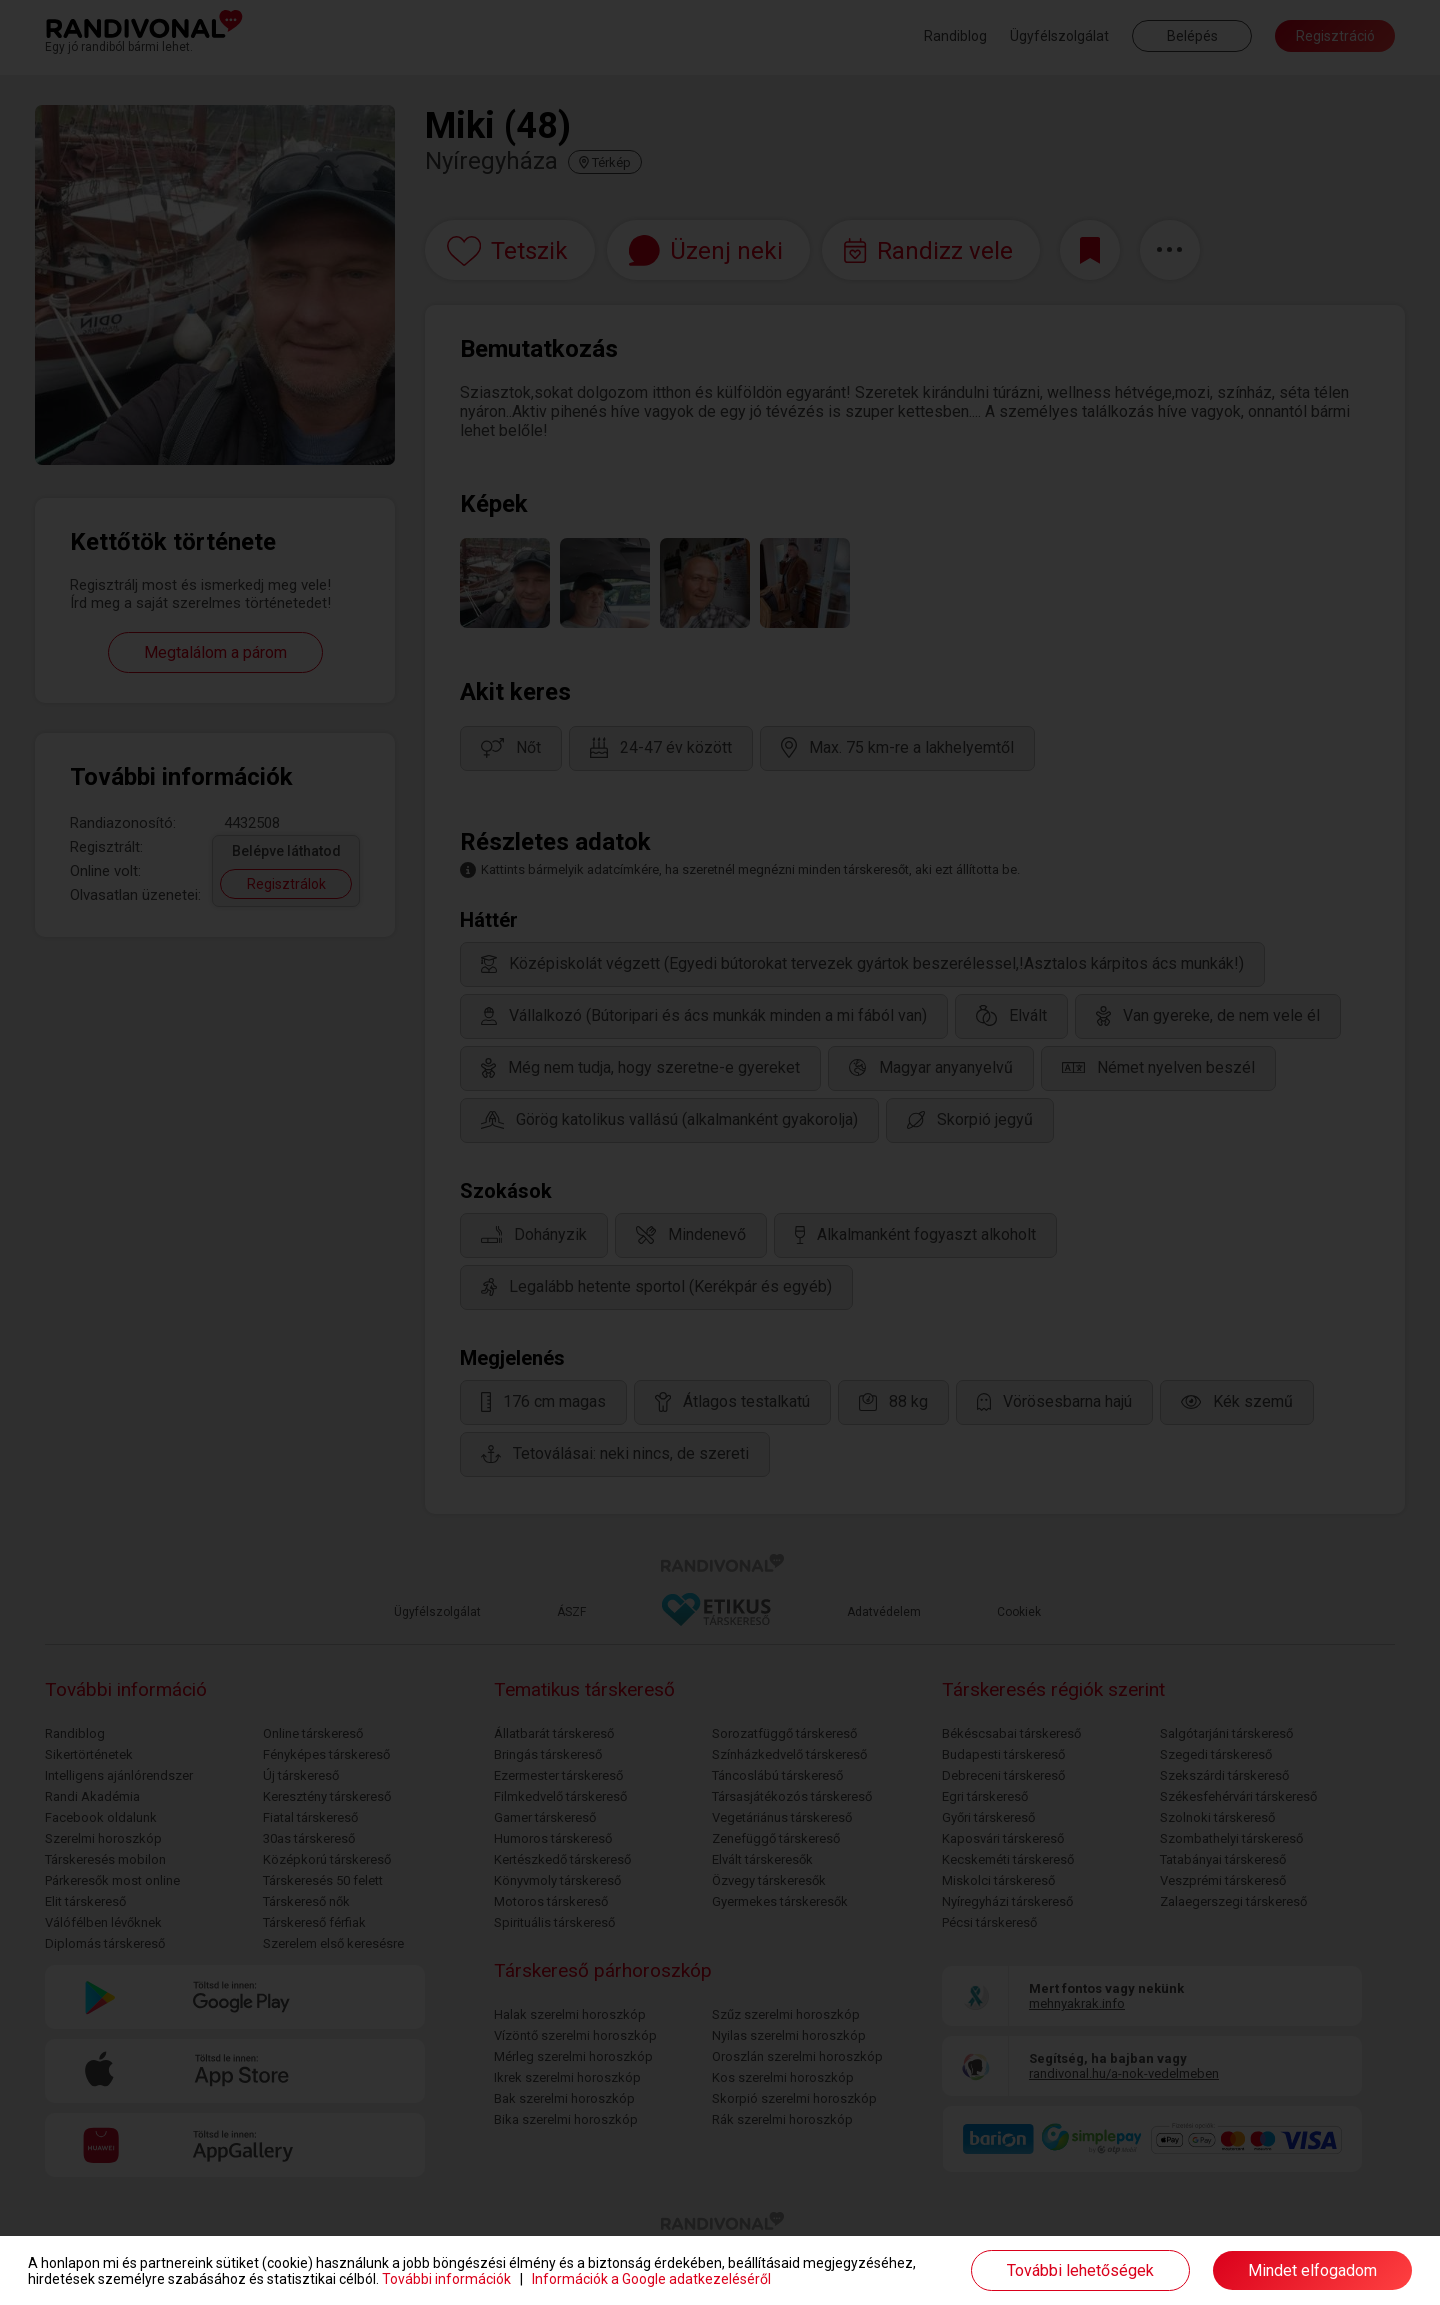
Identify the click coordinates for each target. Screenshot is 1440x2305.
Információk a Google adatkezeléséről (651, 2279)
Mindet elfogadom (1312, 2270)
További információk (446, 2279)
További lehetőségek (1080, 2270)
